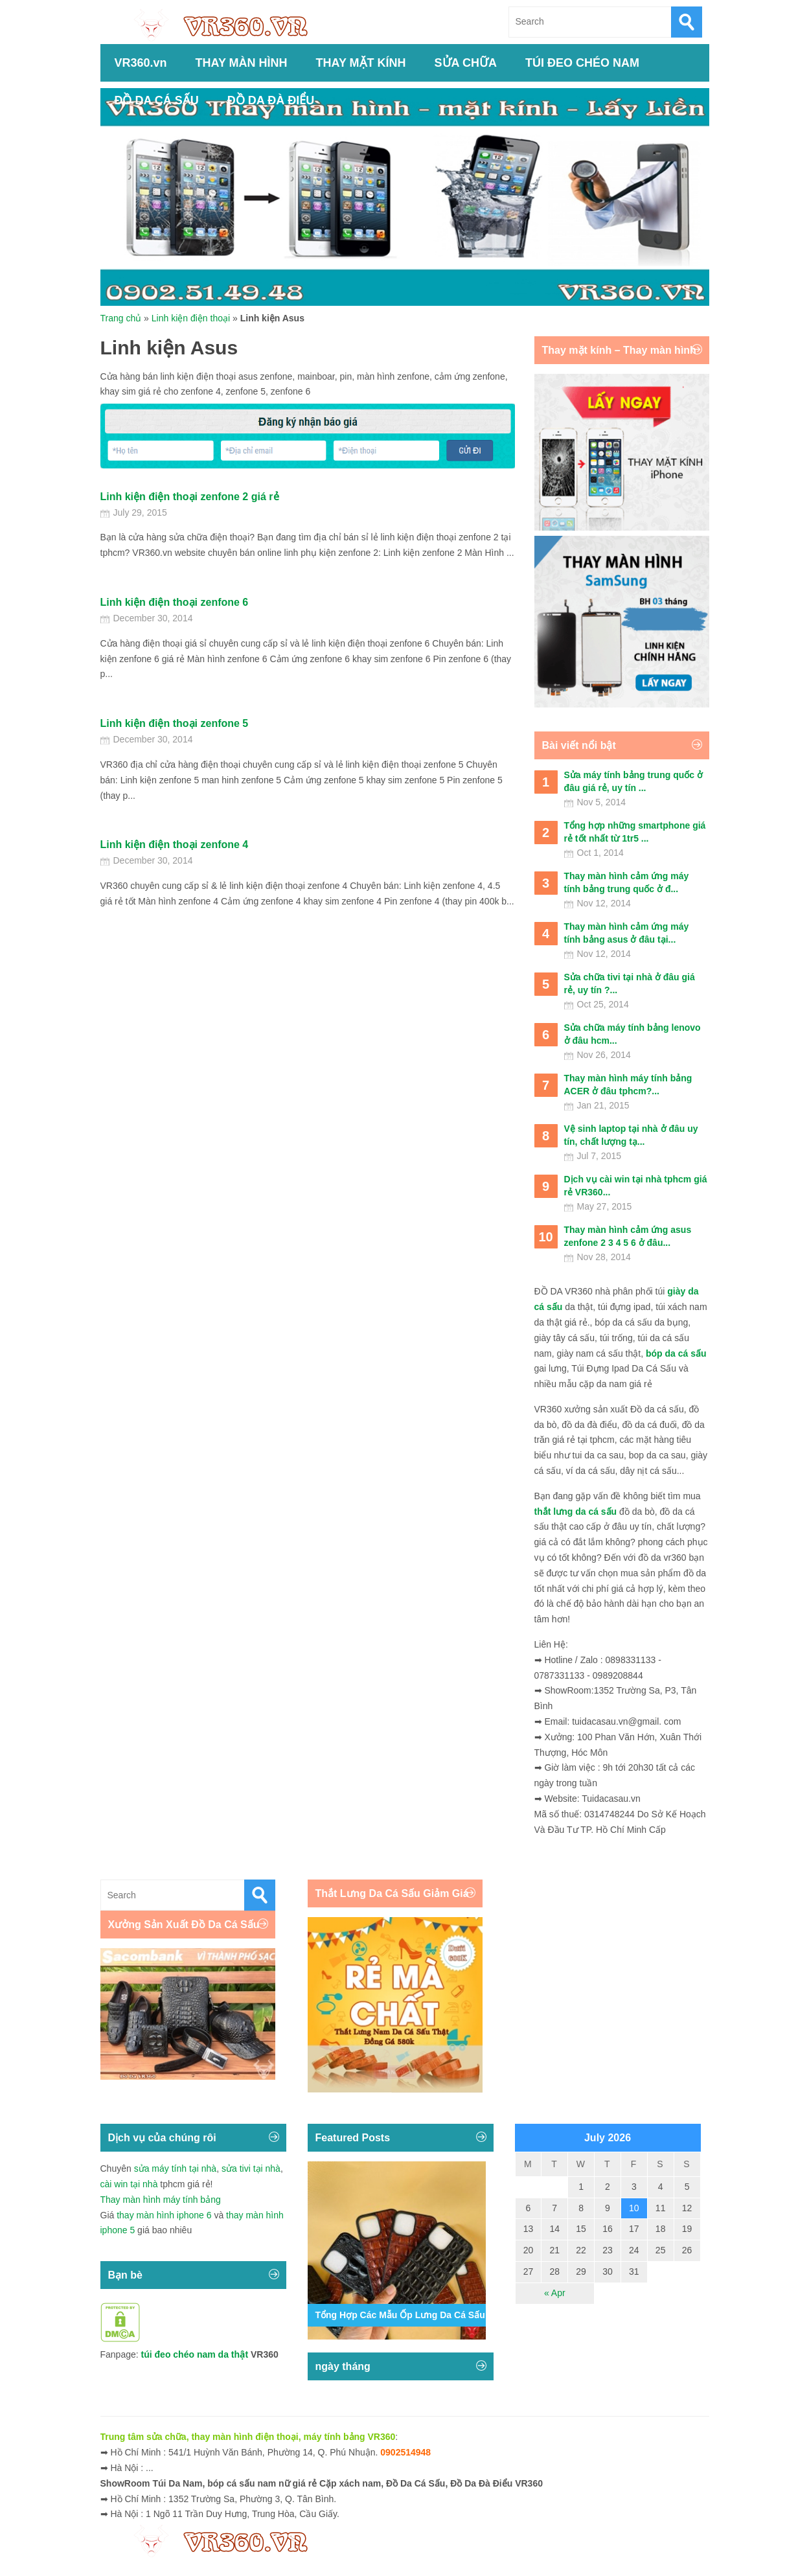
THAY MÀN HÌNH (242, 62)
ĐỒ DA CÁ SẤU (157, 100)
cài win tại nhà (129, 2184)
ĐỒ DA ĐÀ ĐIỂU (270, 100)
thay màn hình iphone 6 (164, 2215)
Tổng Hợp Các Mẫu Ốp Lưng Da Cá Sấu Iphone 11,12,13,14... (445, 2315)
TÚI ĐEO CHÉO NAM (582, 62)
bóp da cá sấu (676, 1353)
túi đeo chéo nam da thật (195, 2354)
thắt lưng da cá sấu (575, 1511)
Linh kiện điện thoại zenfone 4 (174, 844)
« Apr (554, 2293)
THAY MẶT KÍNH (361, 62)
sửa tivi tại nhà (251, 2168)
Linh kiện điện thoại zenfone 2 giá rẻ (189, 496)
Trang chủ (121, 318)
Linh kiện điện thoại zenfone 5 (174, 723)
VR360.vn (141, 62)
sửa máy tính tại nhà (175, 2168)
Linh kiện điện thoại (191, 318)
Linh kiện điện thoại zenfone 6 (174, 602)
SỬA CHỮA (466, 62)
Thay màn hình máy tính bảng (160, 2199)
